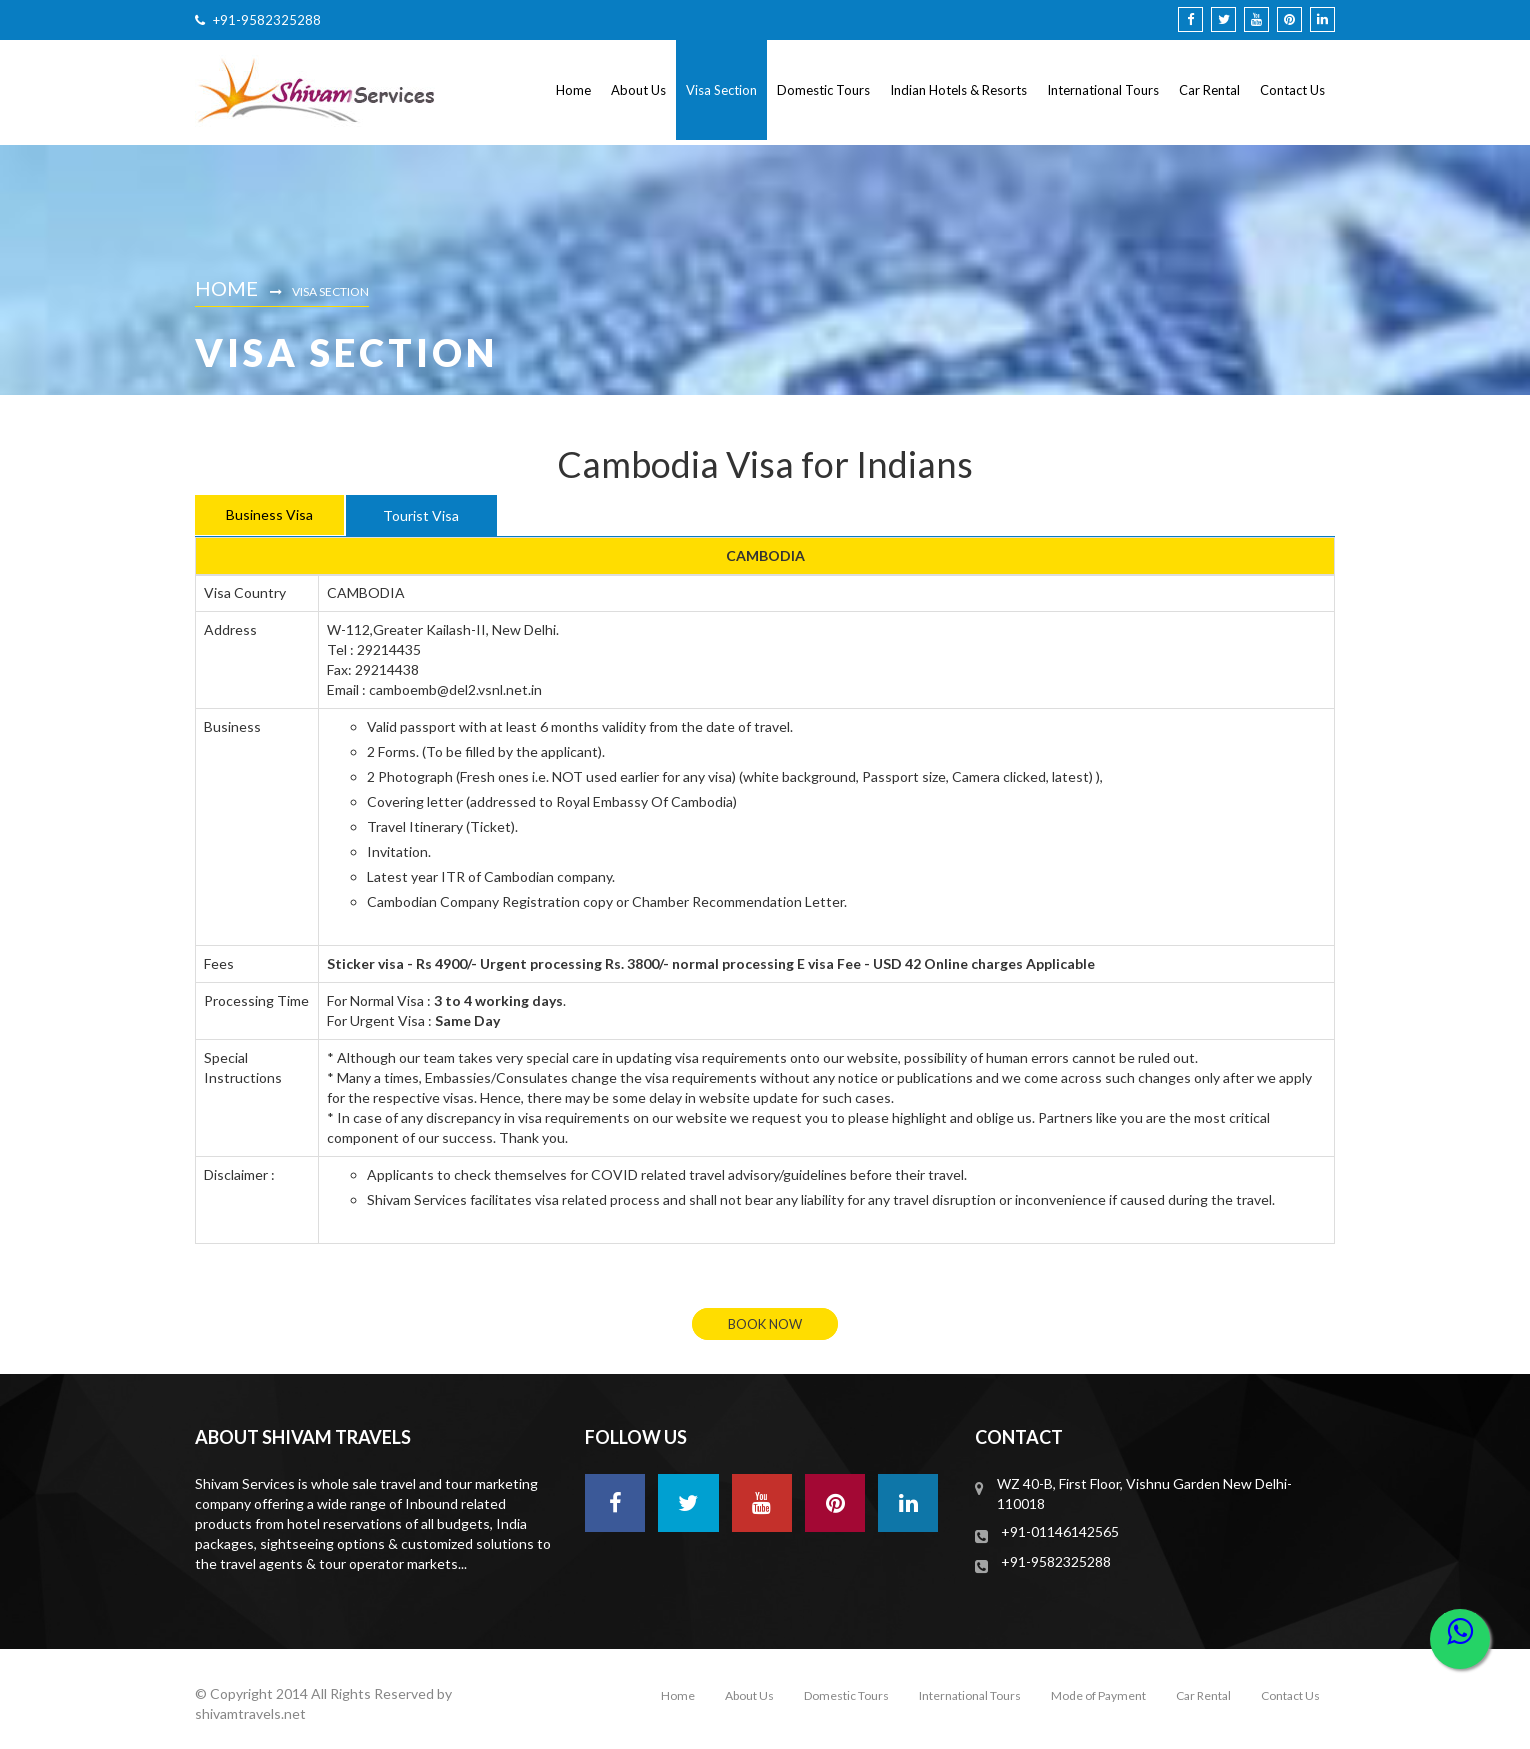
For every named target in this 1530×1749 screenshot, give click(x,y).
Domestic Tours (823, 90)
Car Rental (1209, 90)
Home (573, 90)
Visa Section (721, 90)
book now (765, 1324)
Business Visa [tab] (269, 514)
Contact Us (1292, 90)
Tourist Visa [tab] (421, 515)
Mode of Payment (1098, 1695)
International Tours (1103, 90)
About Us (638, 90)
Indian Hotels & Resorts (958, 90)
